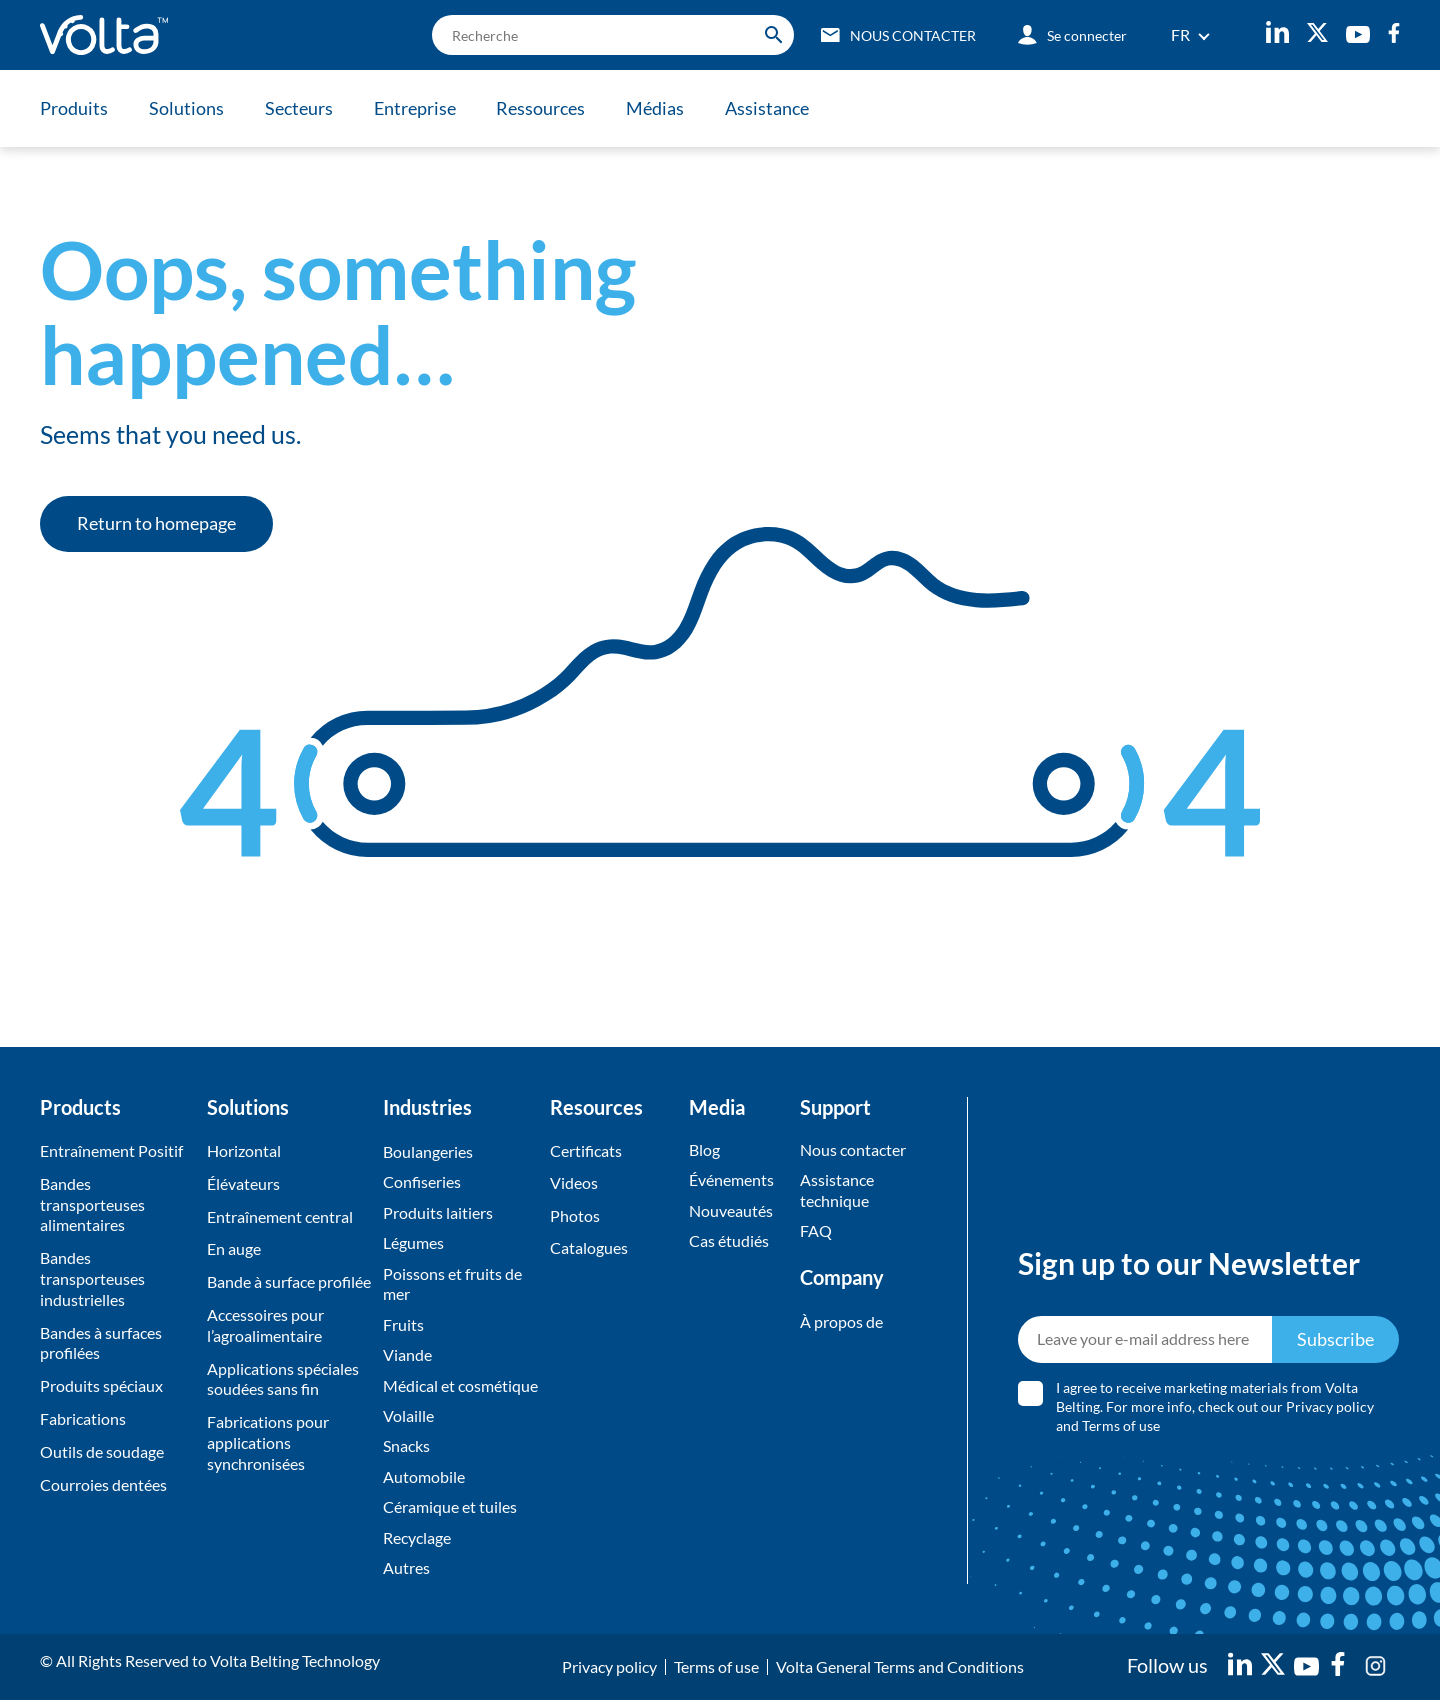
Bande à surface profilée (289, 1281)
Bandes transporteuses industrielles (92, 1278)
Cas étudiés (729, 1241)
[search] (609, 35)
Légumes (413, 1243)
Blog (704, 1149)
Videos (574, 1183)
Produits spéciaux (101, 1385)
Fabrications (83, 1418)
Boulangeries (428, 1151)
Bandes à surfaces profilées (101, 1343)
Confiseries (422, 1182)
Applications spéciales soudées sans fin (283, 1379)
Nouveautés (731, 1211)
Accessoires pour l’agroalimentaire (265, 1325)
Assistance (774, 108)
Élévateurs (243, 1183)
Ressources (545, 108)
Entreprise (418, 108)
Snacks (406, 1449)
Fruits (403, 1326)
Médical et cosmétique (460, 1387)
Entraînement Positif (111, 1150)
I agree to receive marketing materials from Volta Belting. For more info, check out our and (1216, 1409)
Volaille (408, 1418)
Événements (731, 1180)
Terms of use (1122, 1427)
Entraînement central (280, 1216)
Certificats (586, 1150)
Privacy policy (1331, 1409)
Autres (406, 1572)
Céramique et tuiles (450, 1511)
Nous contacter (853, 1149)
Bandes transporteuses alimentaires (92, 1204)
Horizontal (244, 1150)
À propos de (841, 1322)
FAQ (816, 1231)
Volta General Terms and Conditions (900, 1671)
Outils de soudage (102, 1451)
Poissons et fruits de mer (452, 1285)
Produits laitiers (438, 1213)
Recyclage (417, 1541)
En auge (234, 1248)
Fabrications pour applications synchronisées (268, 1442)
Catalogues (589, 1248)
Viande (407, 1357)
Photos (575, 1216)
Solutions (187, 108)
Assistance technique (837, 1191)
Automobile (424, 1480)
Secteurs (301, 108)
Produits (74, 108)
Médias (661, 108)
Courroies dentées (103, 1484)
